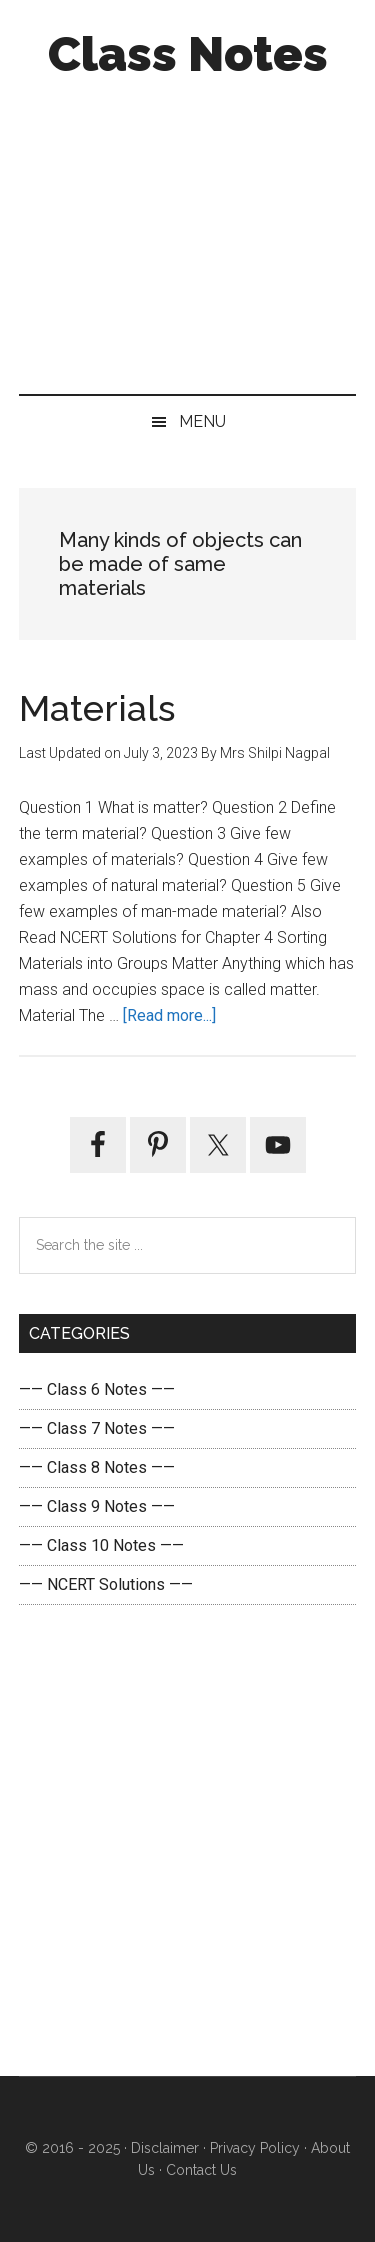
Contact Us (199, 2170)
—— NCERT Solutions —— (106, 1584)
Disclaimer (165, 2148)
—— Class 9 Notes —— (97, 1506)
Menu (202, 421)
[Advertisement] (188, 231)
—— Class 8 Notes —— (97, 1467)
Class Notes (188, 54)
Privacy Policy (255, 2148)
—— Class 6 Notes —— (97, 1389)
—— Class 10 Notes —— (101, 1545)
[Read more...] (169, 1015)
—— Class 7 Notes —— (97, 1428)
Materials (97, 708)
